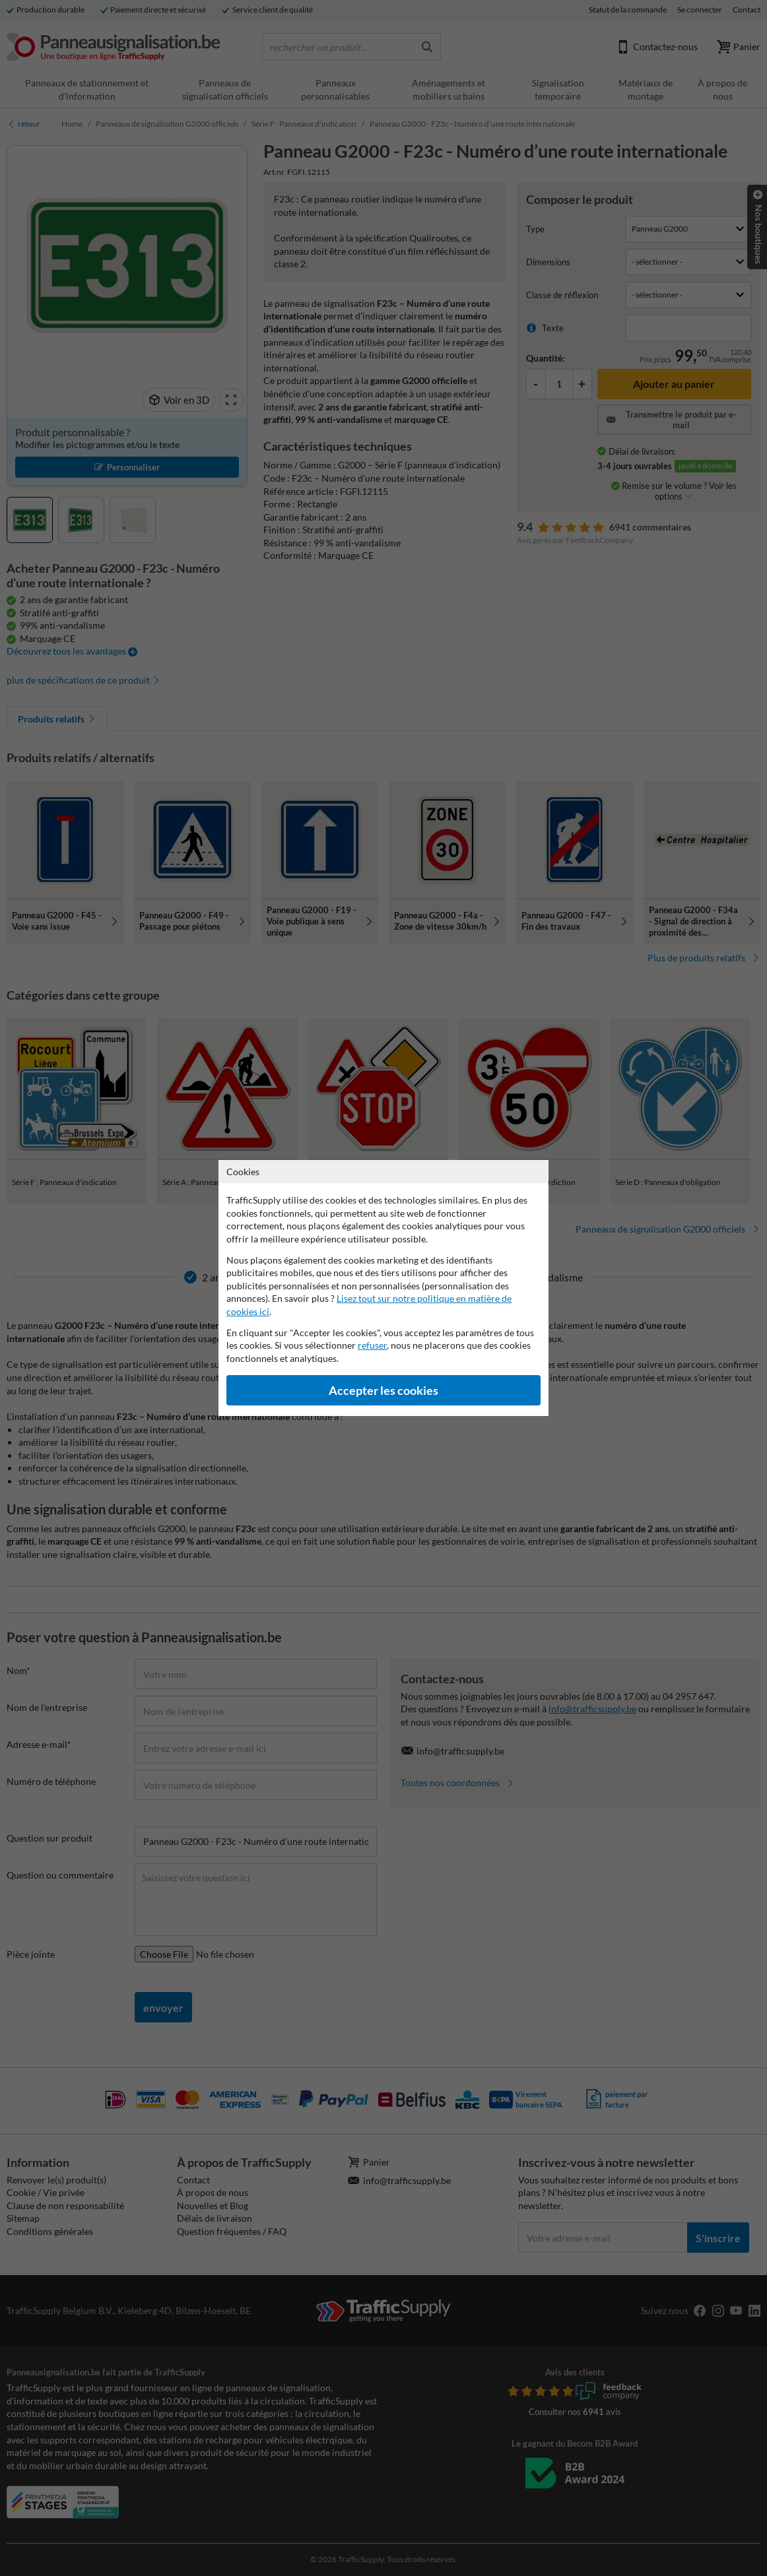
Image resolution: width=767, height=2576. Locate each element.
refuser (372, 1345)
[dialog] (383, 1288)
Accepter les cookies (383, 1391)
